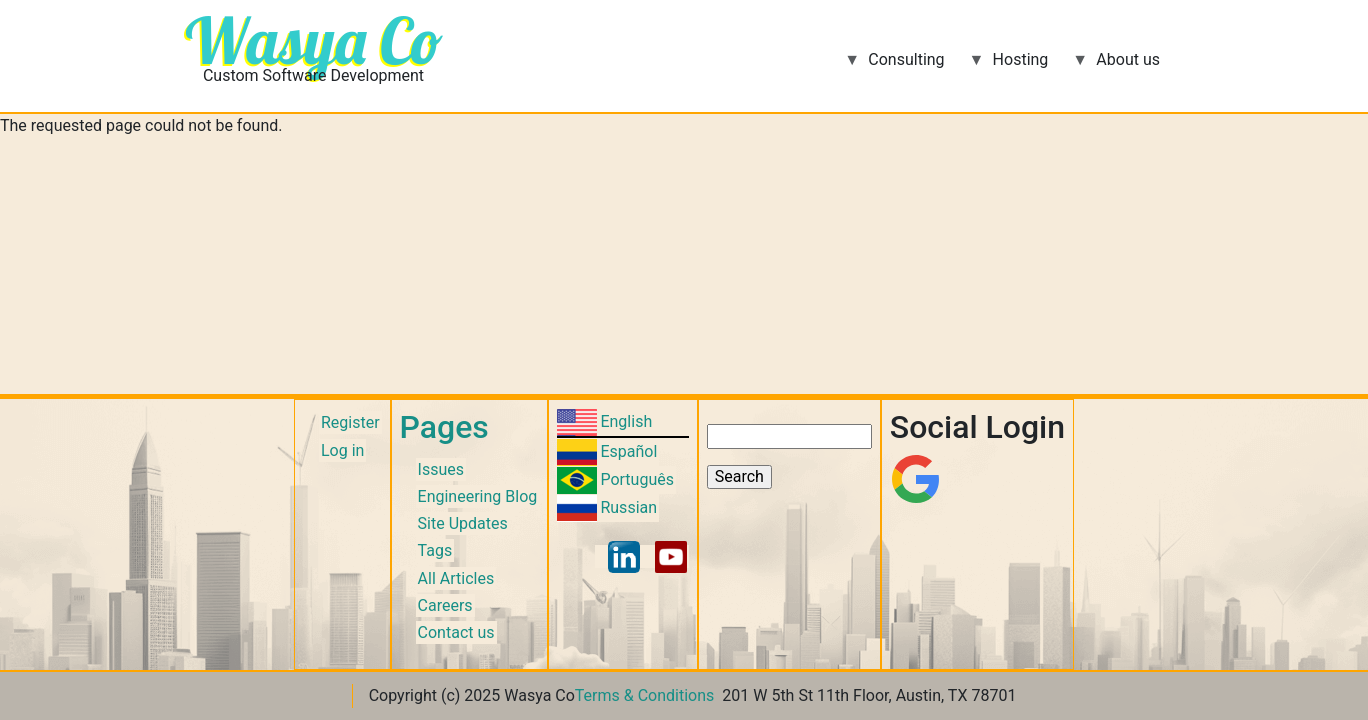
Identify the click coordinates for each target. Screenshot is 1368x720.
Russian (628, 507)
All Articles (456, 578)
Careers (445, 605)
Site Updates (463, 523)
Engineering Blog (478, 496)
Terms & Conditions (645, 695)
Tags (435, 550)
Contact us (456, 632)
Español (628, 451)
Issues (441, 469)
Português (637, 479)
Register (350, 422)
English (626, 421)
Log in (342, 450)
